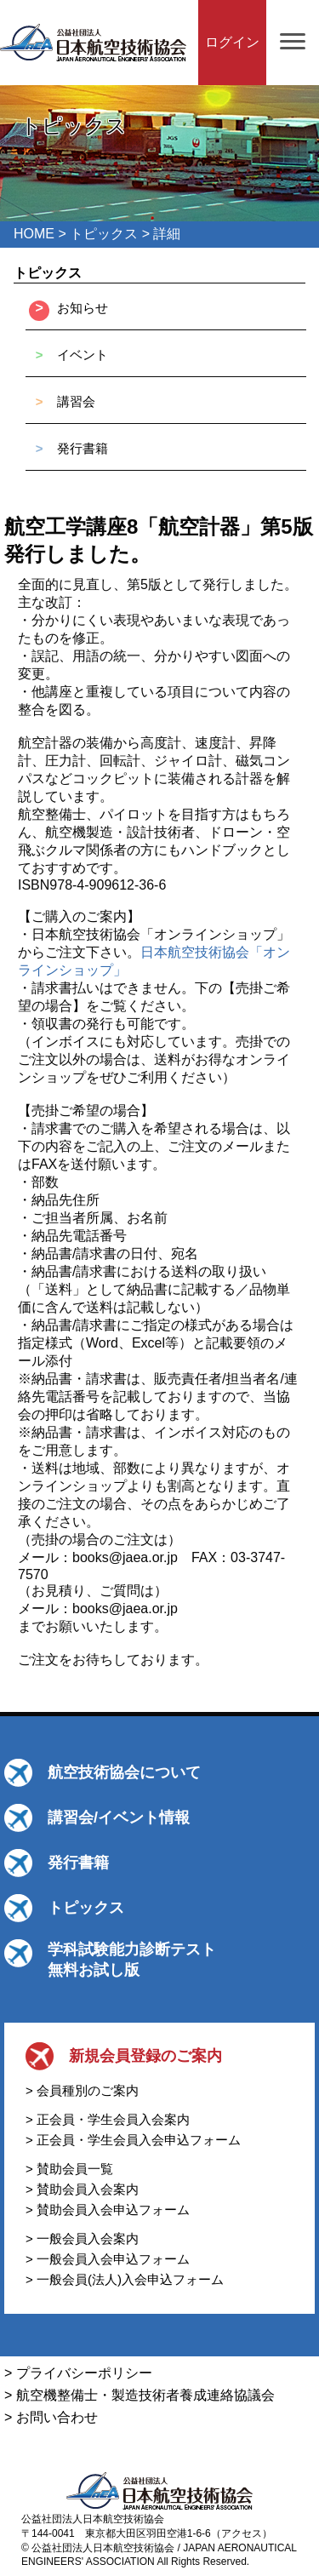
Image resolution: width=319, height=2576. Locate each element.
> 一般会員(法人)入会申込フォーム (125, 2279)
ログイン (232, 42)
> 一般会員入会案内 (82, 2238)
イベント (82, 354)
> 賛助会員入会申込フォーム (108, 2209)
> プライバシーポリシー (78, 2373)
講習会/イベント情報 (119, 1817)
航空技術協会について (124, 1772)
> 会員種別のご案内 (82, 2090)
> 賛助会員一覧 (69, 2168)
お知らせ (82, 308)
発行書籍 (82, 448)
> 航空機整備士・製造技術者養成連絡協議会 (139, 2395)
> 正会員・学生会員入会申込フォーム (133, 2139)
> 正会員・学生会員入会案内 (108, 2119)
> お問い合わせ (51, 2417)
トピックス (104, 233)
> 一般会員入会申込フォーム (108, 2259)
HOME (34, 233)
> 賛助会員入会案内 (82, 2189)
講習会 (76, 401)
